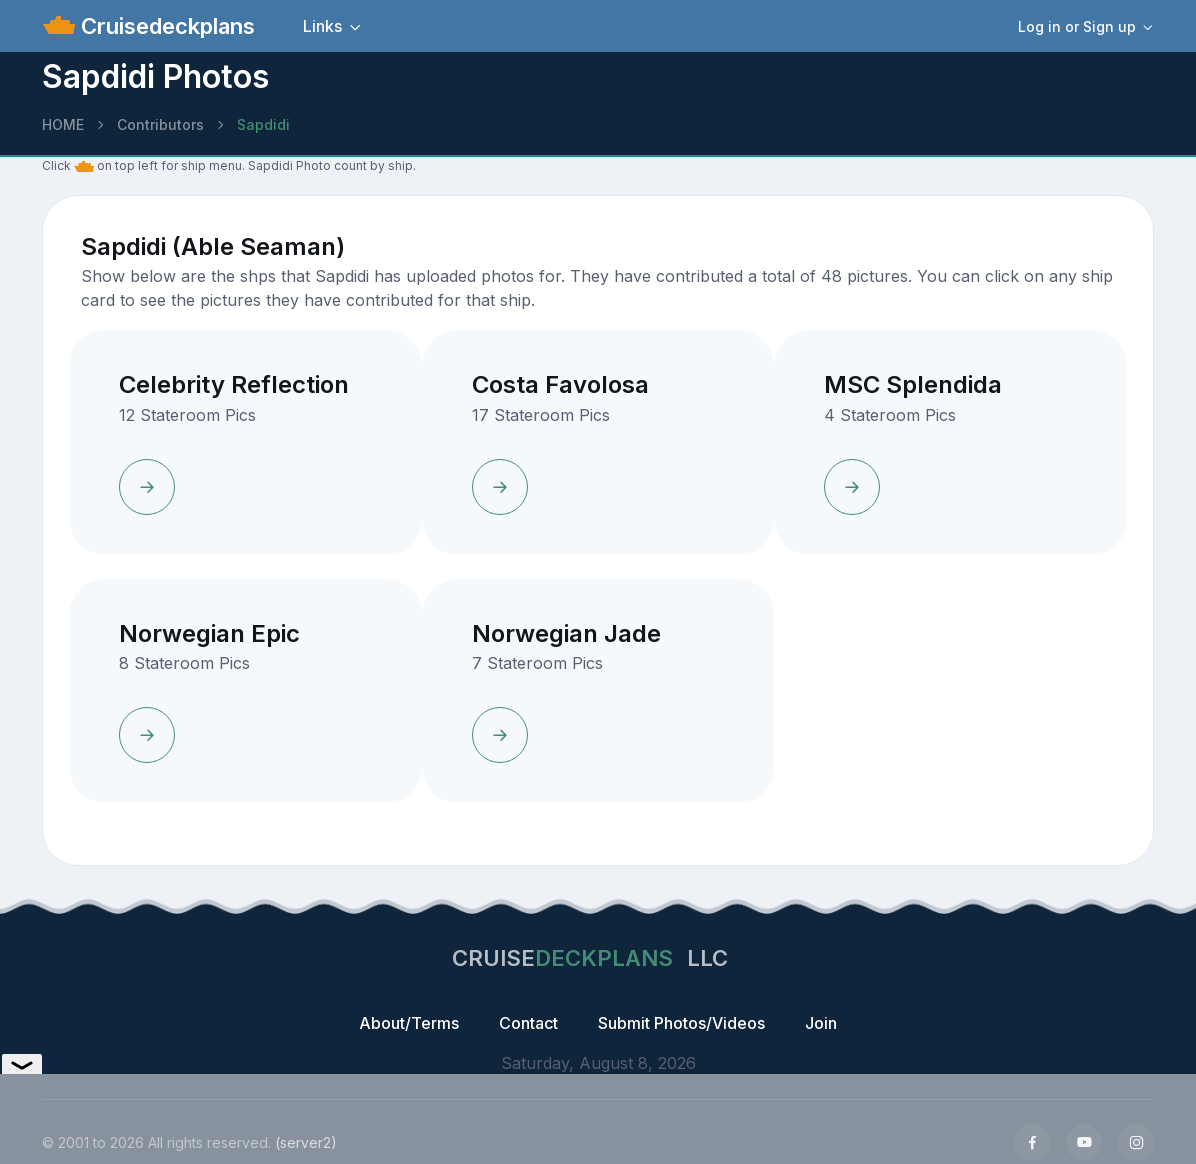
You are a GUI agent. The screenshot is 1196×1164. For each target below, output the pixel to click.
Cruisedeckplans (165, 26)
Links (322, 26)
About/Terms (409, 1023)
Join (821, 1023)
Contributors (160, 124)
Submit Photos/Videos (681, 1023)
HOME (63, 124)
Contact (528, 1023)
